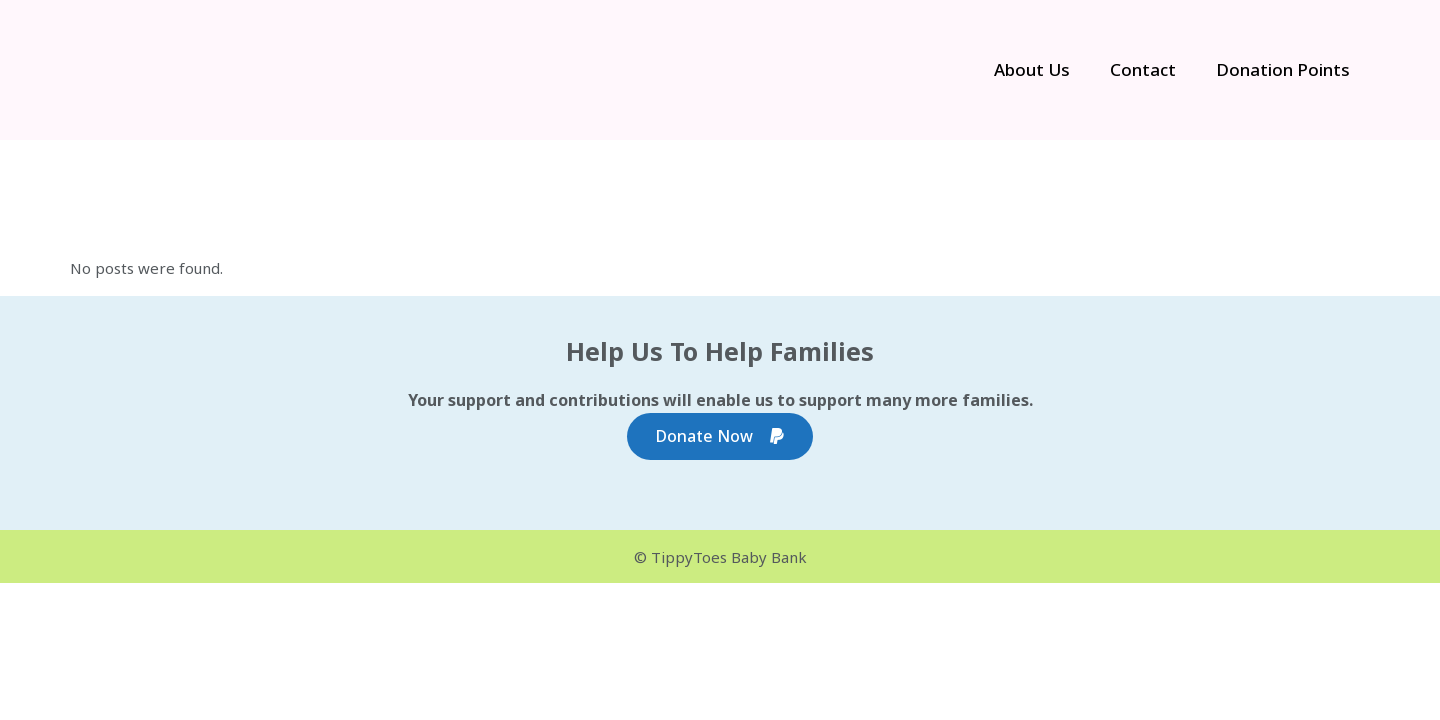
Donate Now (720, 436)
